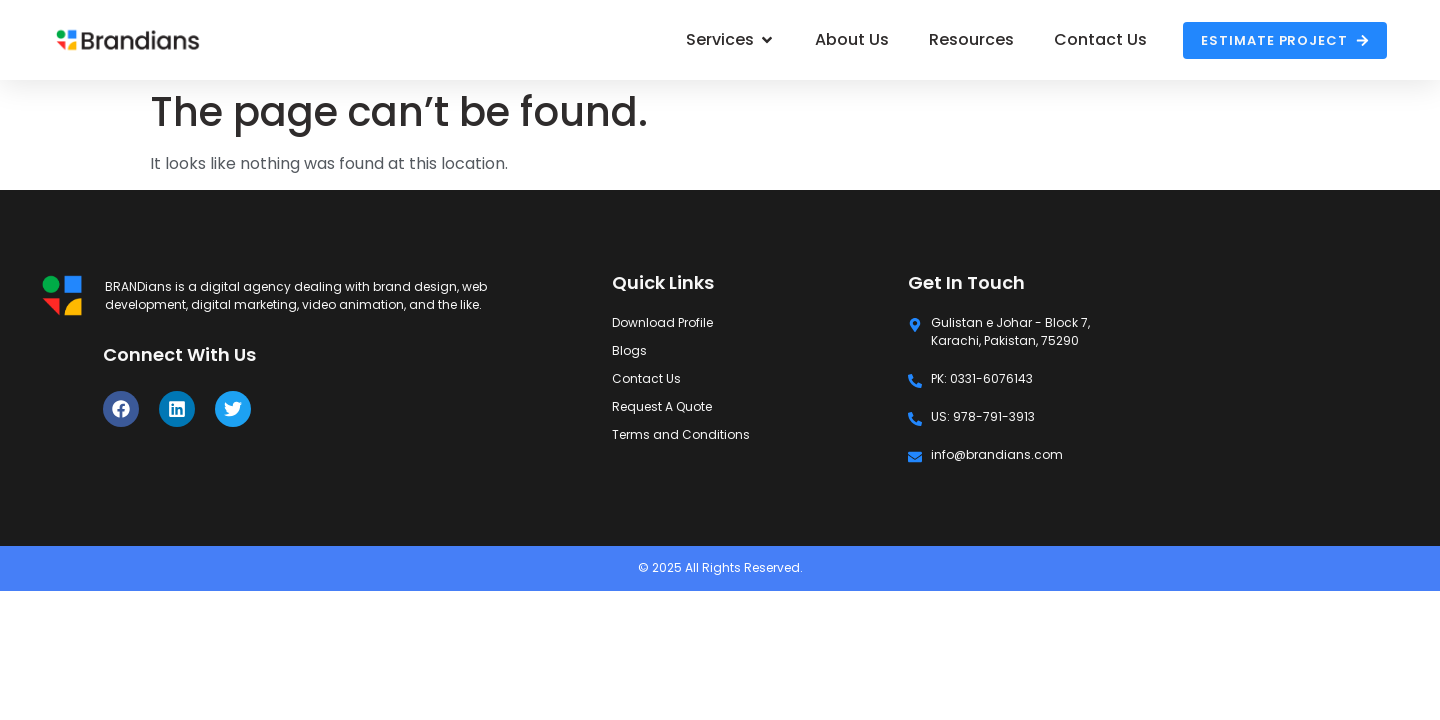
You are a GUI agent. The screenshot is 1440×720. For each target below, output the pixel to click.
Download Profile (662, 322)
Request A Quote (662, 406)
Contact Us (646, 378)
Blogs (629, 350)
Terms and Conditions (681, 434)
